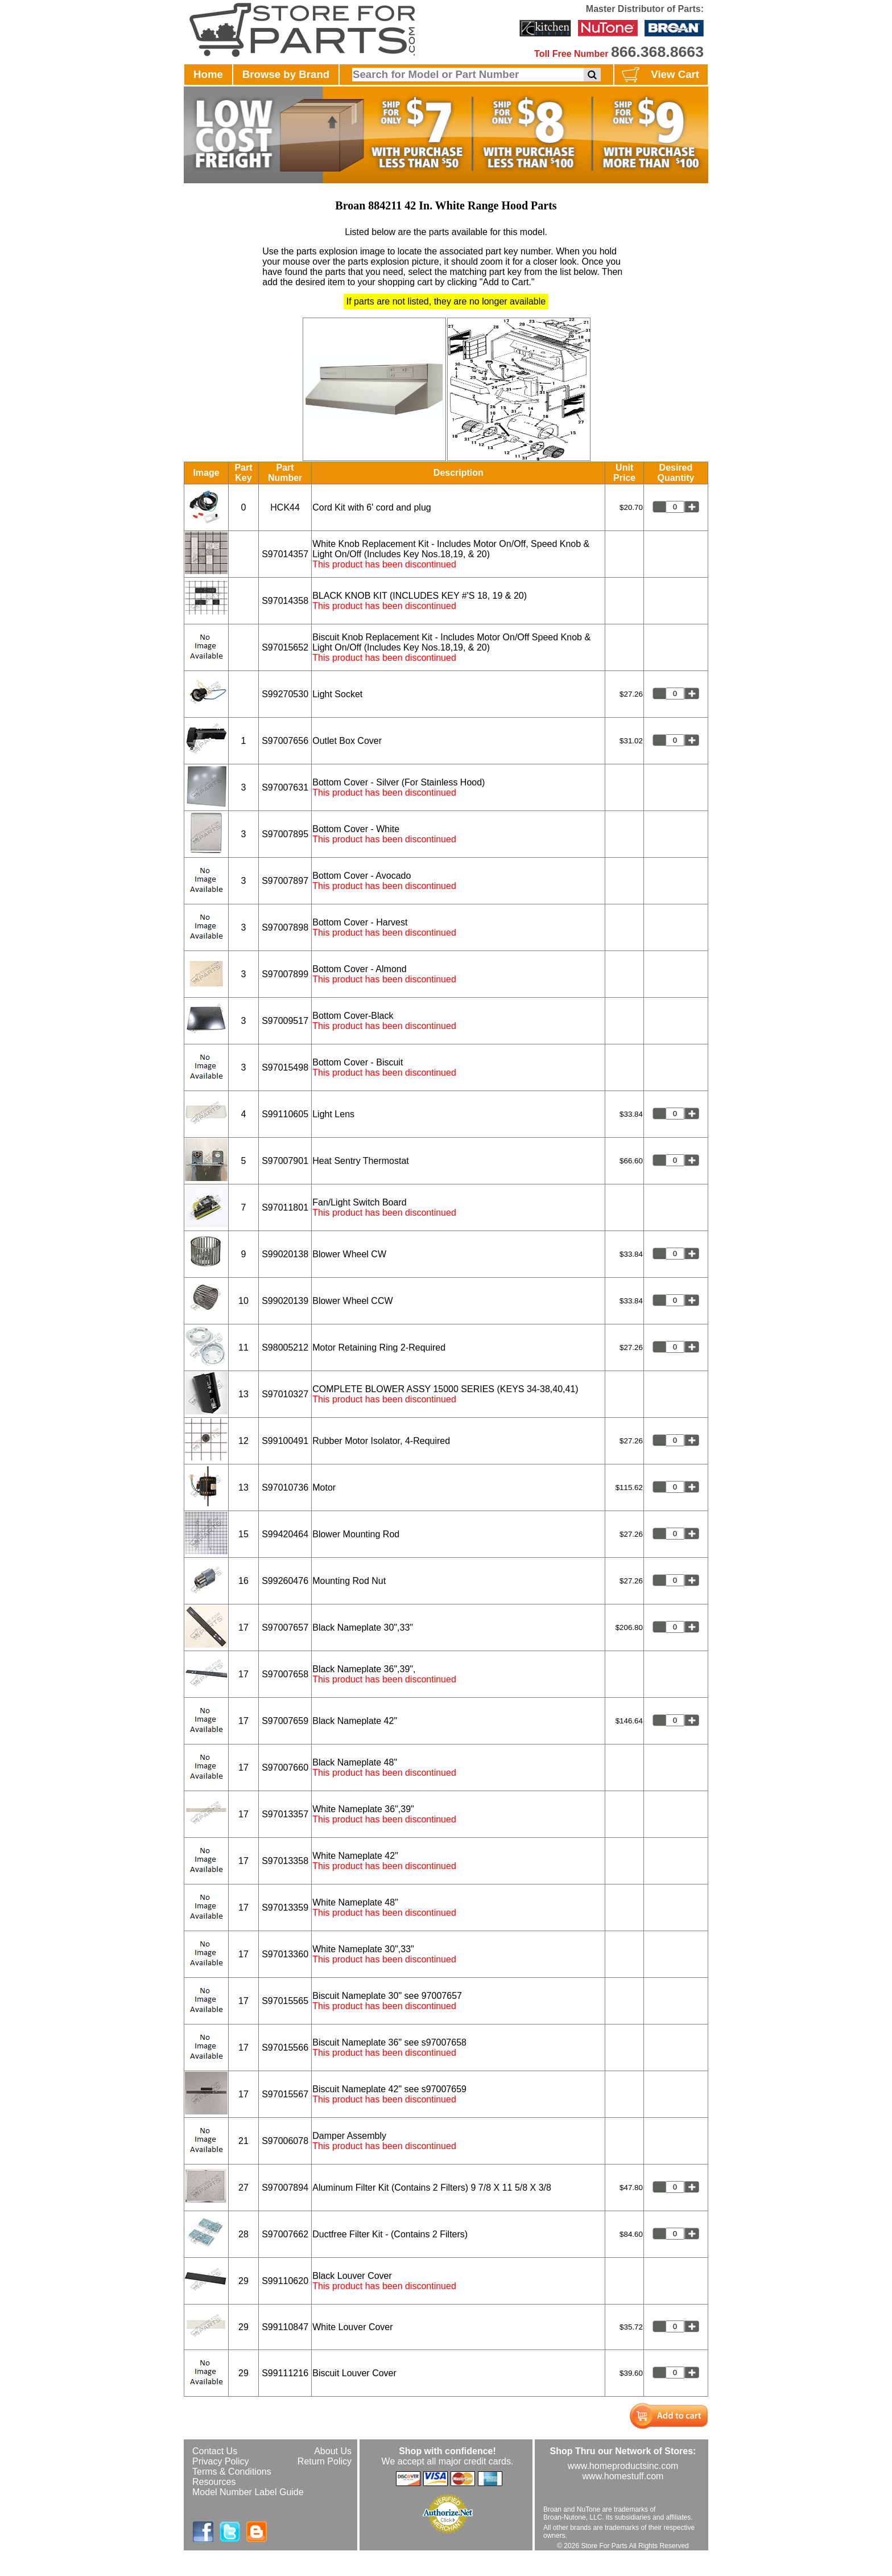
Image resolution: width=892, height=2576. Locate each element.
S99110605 (285, 1114)
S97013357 (285, 1814)
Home (208, 74)
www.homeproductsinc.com (623, 2466)
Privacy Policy (220, 2461)
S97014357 (285, 554)
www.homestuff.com (623, 2476)
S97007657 (285, 1627)
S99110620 (285, 2281)
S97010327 (285, 1394)
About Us (333, 2451)
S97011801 (285, 1207)
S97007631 (285, 787)
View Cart (659, 75)
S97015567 (285, 2094)
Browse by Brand (285, 74)
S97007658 (285, 1674)
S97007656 (285, 741)
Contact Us (214, 2451)
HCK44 (285, 507)
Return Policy (325, 2461)
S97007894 (285, 2187)
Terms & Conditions (231, 2471)
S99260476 (285, 1581)
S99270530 (285, 694)
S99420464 (285, 1534)
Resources (214, 2482)
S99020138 (285, 1254)
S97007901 (285, 1161)
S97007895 (285, 834)
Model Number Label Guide (248, 2492)
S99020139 (285, 1301)
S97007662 (285, 2234)
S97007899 (285, 974)
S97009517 (285, 1021)
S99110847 (285, 2327)
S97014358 (285, 601)
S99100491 (285, 1441)
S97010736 (285, 1487)
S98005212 (285, 1347)
